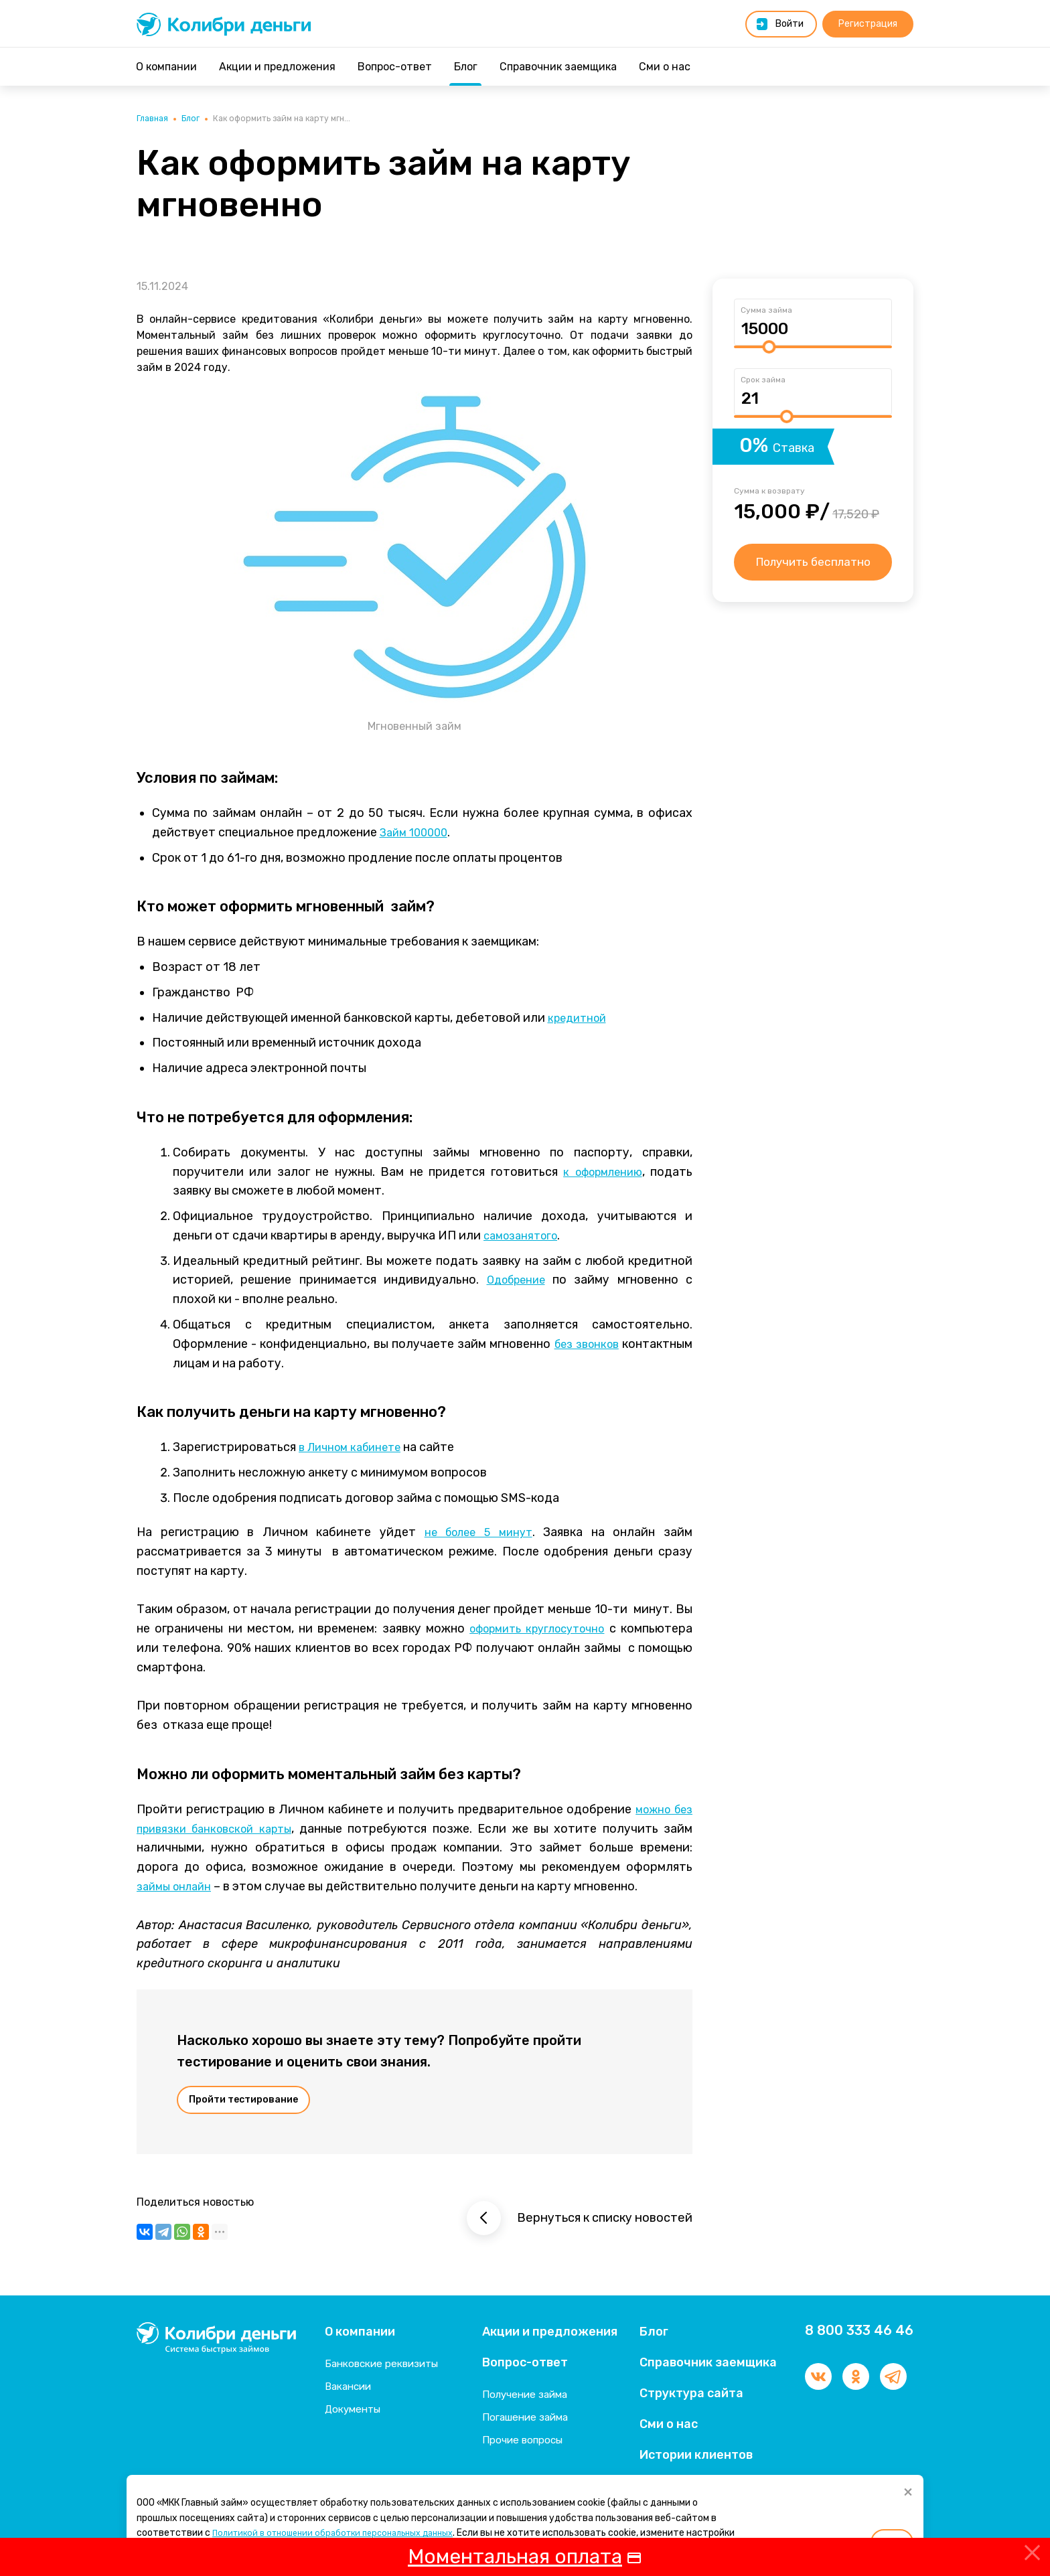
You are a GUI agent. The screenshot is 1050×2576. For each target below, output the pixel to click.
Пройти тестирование (243, 2101)
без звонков (583, 1346)
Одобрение (515, 1281)
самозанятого (524, 1237)
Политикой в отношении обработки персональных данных (343, 2533)
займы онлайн (177, 1888)
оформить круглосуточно (532, 1630)
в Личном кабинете (355, 1449)
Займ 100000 (417, 834)
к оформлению (599, 1173)
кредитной (580, 1019)
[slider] (768, 349)
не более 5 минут (477, 1534)
